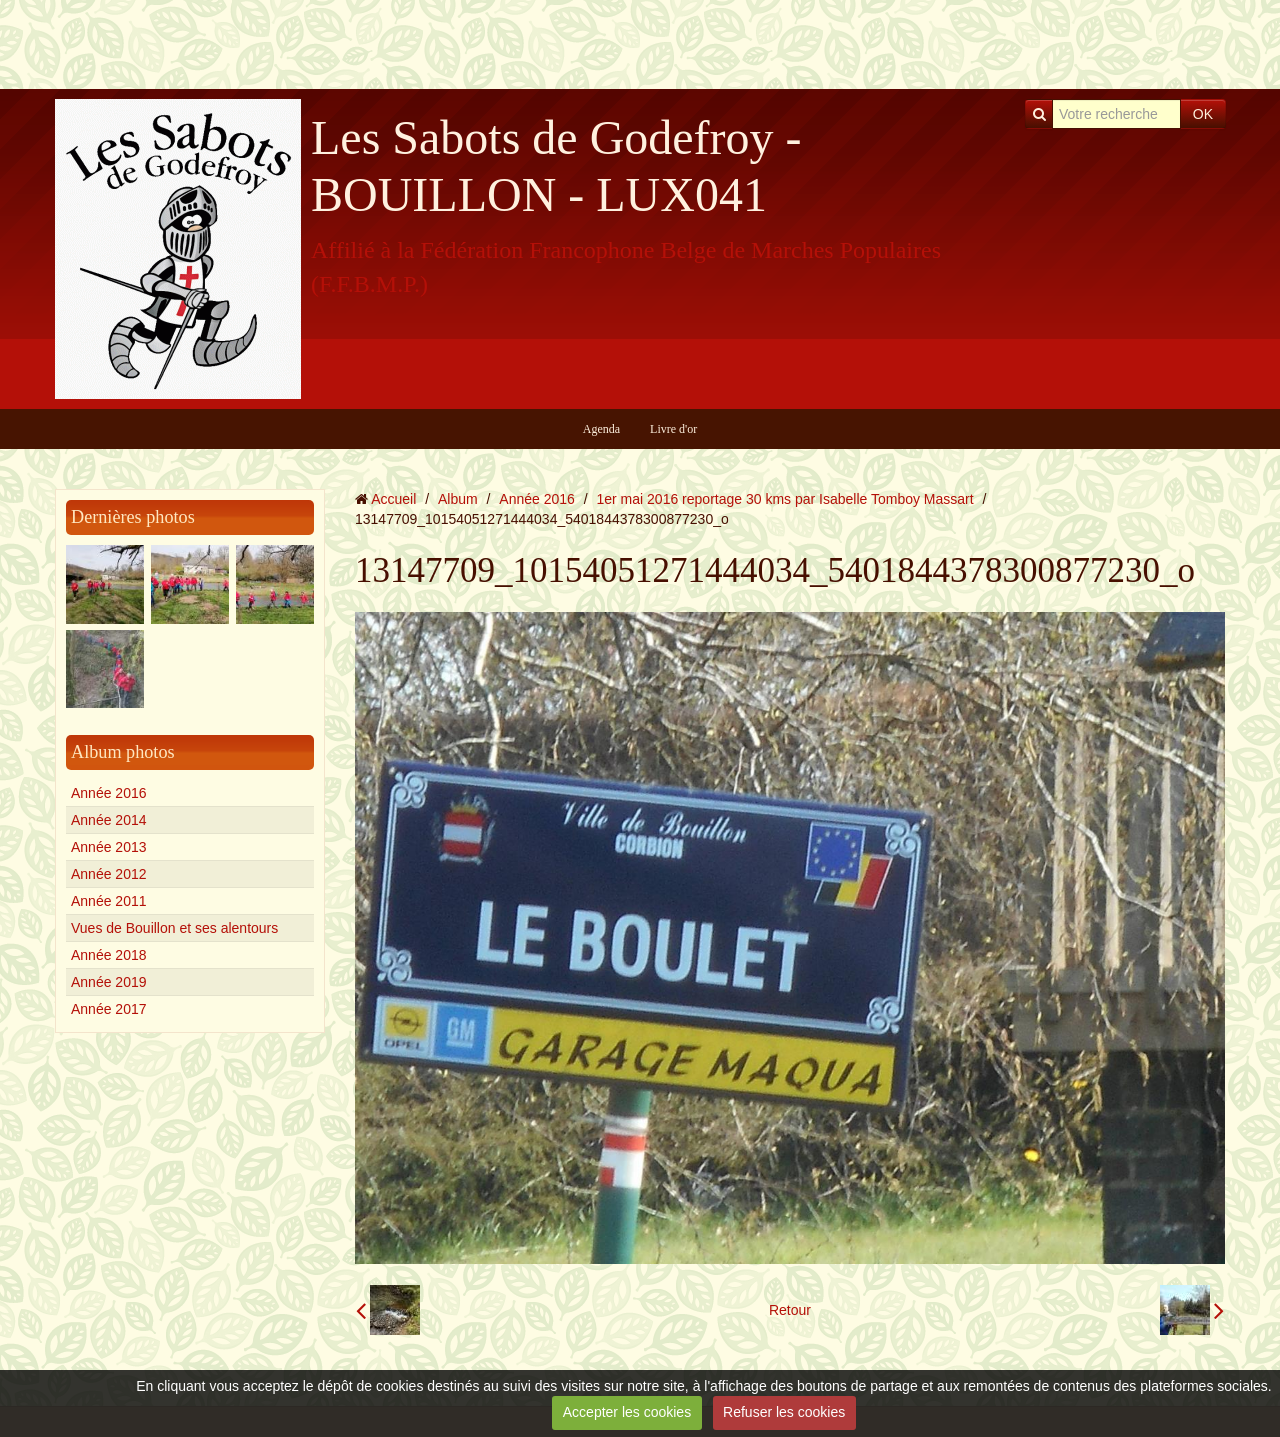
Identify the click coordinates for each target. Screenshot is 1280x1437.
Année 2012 (109, 874)
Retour (790, 1310)
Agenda (601, 429)
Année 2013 (109, 847)
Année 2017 (109, 1009)
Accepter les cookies (627, 1412)
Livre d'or (673, 429)
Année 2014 (109, 820)
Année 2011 (109, 901)
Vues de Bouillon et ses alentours (174, 928)
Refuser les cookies (784, 1412)
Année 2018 (109, 955)
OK (1203, 114)
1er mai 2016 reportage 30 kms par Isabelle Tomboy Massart (785, 499)
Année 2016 (109, 793)
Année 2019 (109, 982)
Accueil (393, 499)
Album (458, 499)
